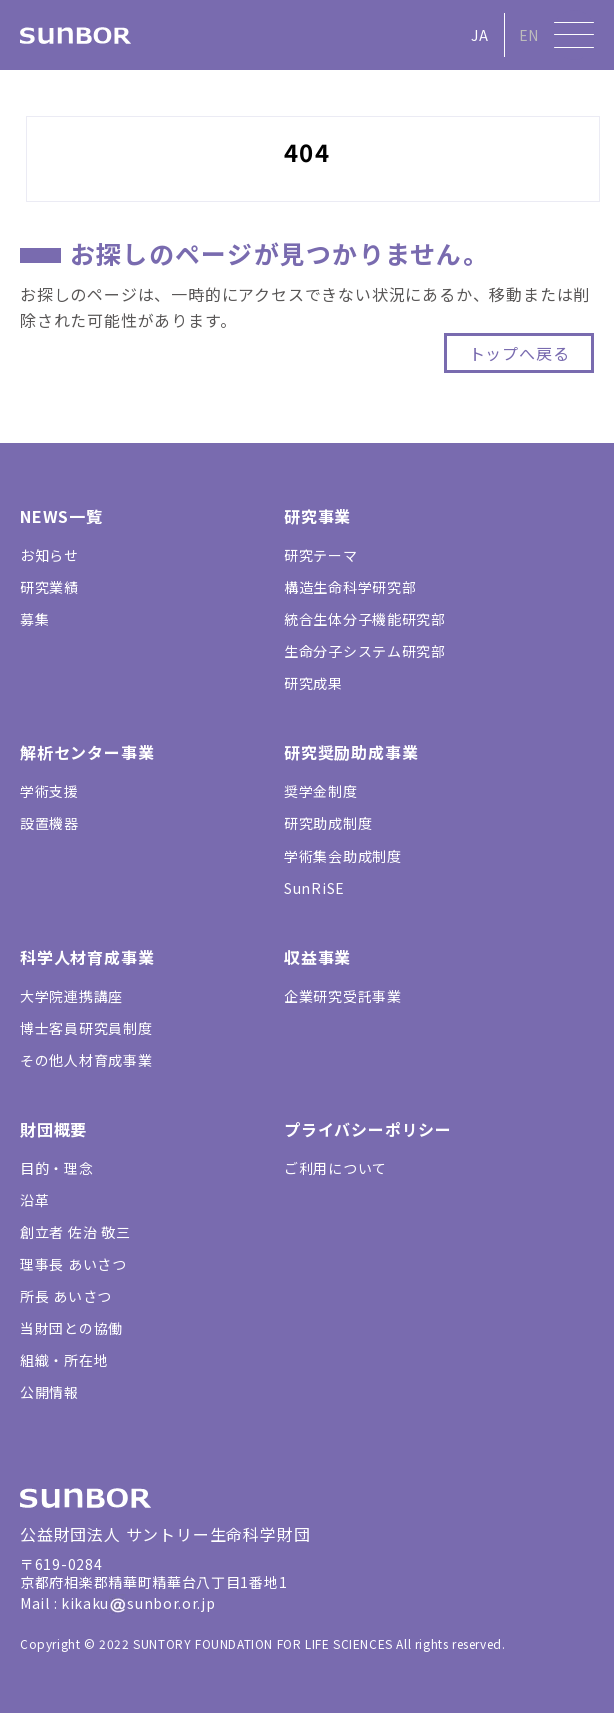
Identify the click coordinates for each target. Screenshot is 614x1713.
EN (529, 35)
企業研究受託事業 (343, 996)
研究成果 (313, 683)
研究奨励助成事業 (351, 752)
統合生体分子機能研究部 (365, 619)
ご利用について (335, 1168)
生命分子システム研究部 (365, 651)
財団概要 (53, 1129)
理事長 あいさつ (73, 1264)
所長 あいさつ (66, 1296)
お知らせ (49, 555)
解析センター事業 (87, 752)
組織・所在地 (64, 1360)
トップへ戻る (519, 353)
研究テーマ (321, 555)
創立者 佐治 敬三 (75, 1232)
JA (479, 35)
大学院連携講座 (71, 996)
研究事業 (317, 516)
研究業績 (49, 587)
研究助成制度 (328, 823)
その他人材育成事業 (86, 1060)
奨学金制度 (321, 791)
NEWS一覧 (61, 516)
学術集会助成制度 (343, 856)
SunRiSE (314, 888)
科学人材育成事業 (87, 957)
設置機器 (49, 823)
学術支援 (49, 791)
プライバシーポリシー (368, 1129)
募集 (34, 619)
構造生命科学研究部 (350, 587)
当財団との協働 (71, 1328)
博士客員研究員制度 (86, 1028)
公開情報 (49, 1392)
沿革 (34, 1200)
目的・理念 (57, 1168)
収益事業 (317, 957)
